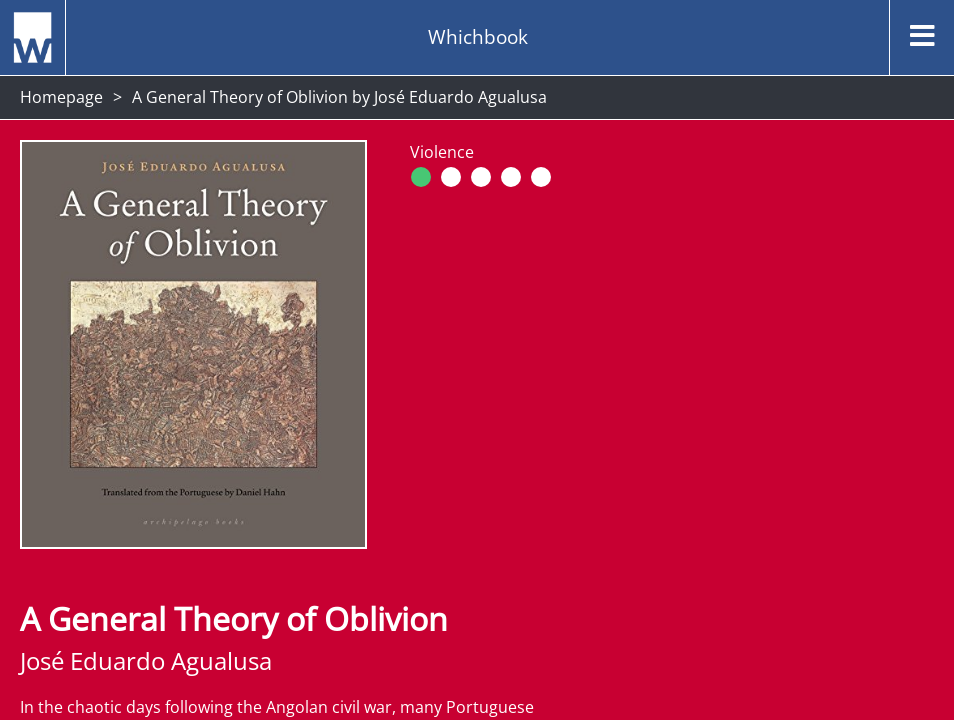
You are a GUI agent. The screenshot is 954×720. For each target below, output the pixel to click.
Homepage (61, 97)
